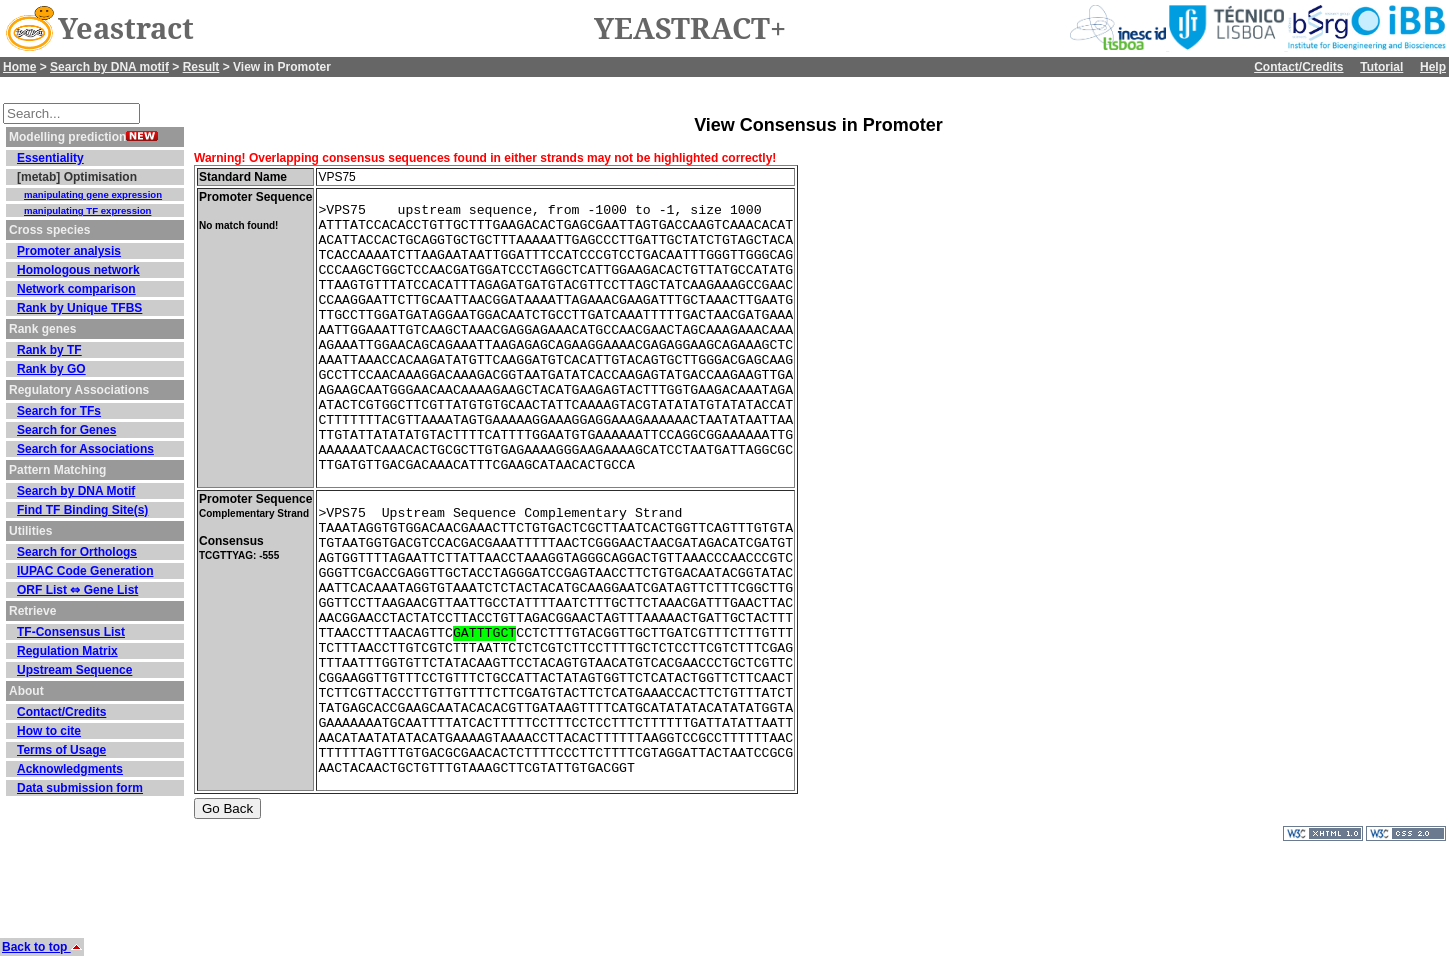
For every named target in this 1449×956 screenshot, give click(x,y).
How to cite (49, 731)
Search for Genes (66, 430)
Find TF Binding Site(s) (82, 510)
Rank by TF (49, 350)
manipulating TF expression (87, 210)
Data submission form (80, 788)
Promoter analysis (69, 251)
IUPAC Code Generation (85, 571)
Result (201, 67)
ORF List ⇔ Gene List (77, 590)
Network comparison (76, 289)
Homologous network (78, 270)
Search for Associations (85, 449)
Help (1433, 67)
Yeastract (126, 29)
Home (19, 67)
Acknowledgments (70, 769)
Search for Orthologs (77, 552)
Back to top (42, 947)
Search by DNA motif (109, 67)
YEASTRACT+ (690, 29)
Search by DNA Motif (76, 491)
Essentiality (50, 158)
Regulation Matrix (67, 651)
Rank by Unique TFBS (79, 308)
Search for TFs (59, 411)
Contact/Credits (1298, 67)
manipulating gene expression (93, 194)
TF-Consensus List (71, 632)
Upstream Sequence (74, 670)
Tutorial (1381, 67)
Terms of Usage (61, 750)
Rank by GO (51, 369)
